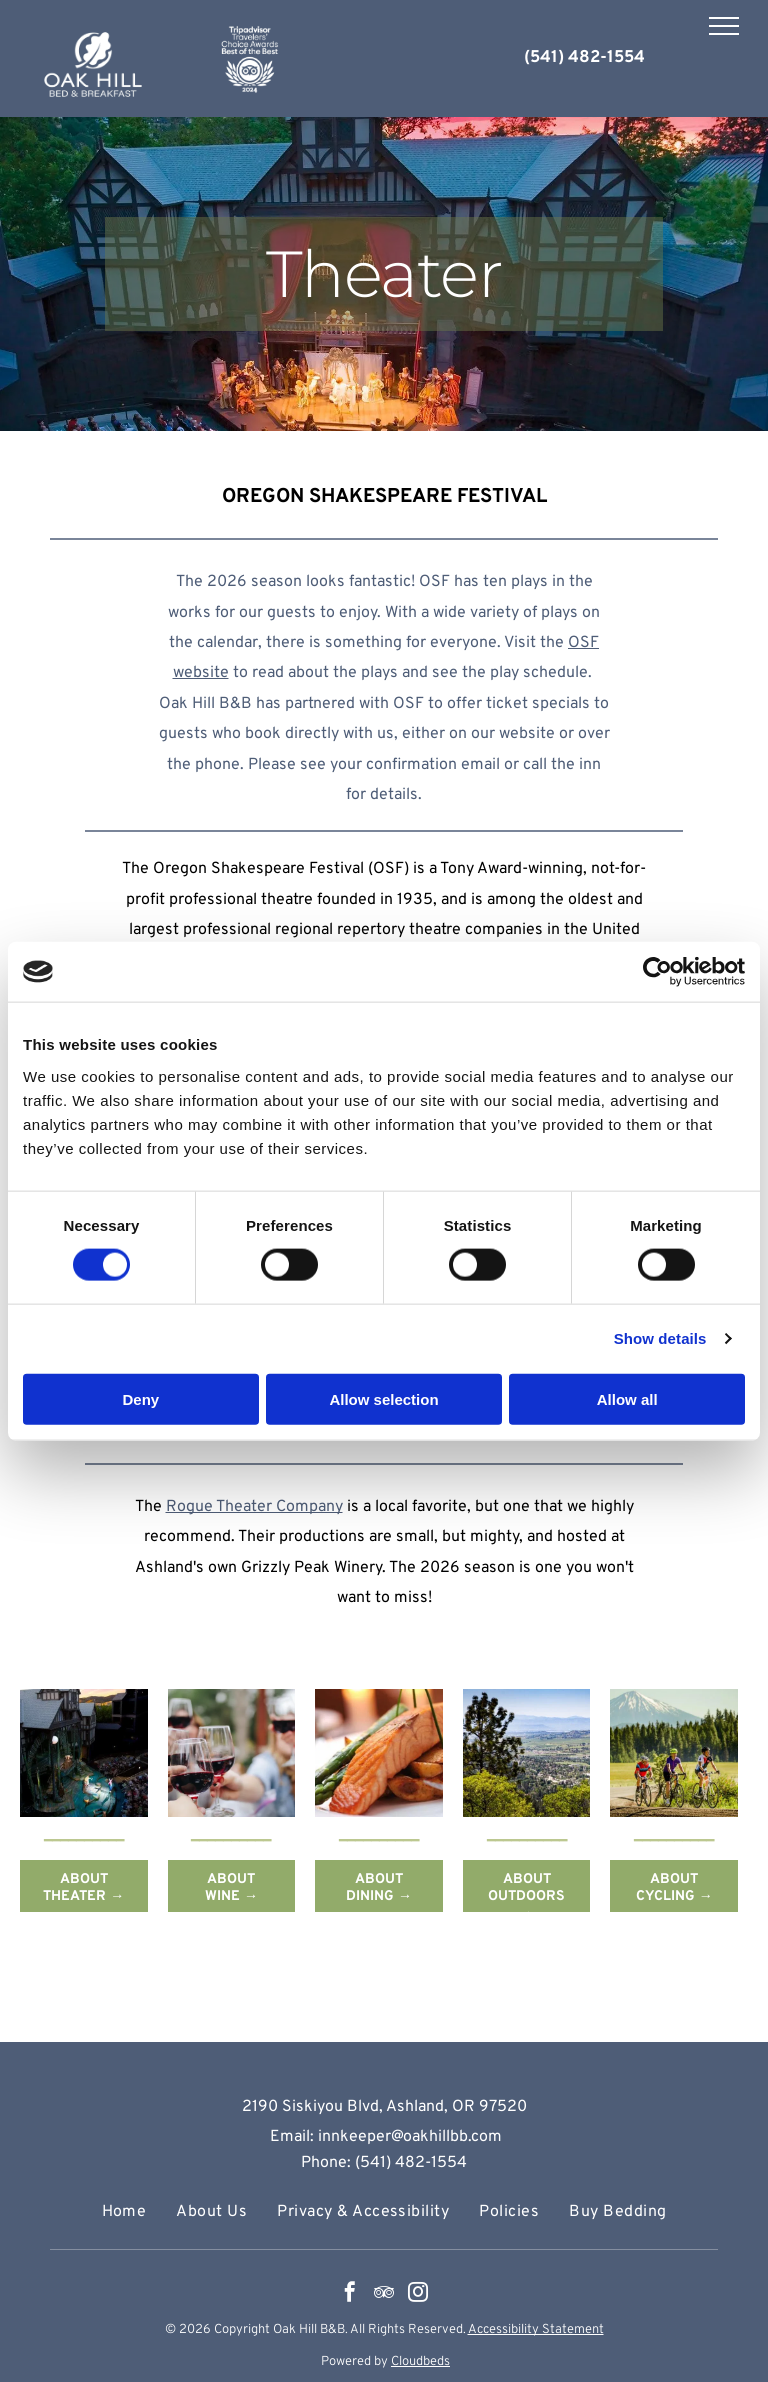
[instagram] (418, 2294)
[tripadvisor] (384, 2294)
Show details (660, 1338)
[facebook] (350, 2294)
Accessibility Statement (536, 2330)
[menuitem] (124, 2212)
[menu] (724, 26)
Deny (140, 1398)
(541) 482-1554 (584, 58)
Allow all (627, 1398)
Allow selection (383, 1398)
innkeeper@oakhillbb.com (410, 2137)
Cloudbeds (420, 2362)
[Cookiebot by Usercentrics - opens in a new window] (657, 972)
